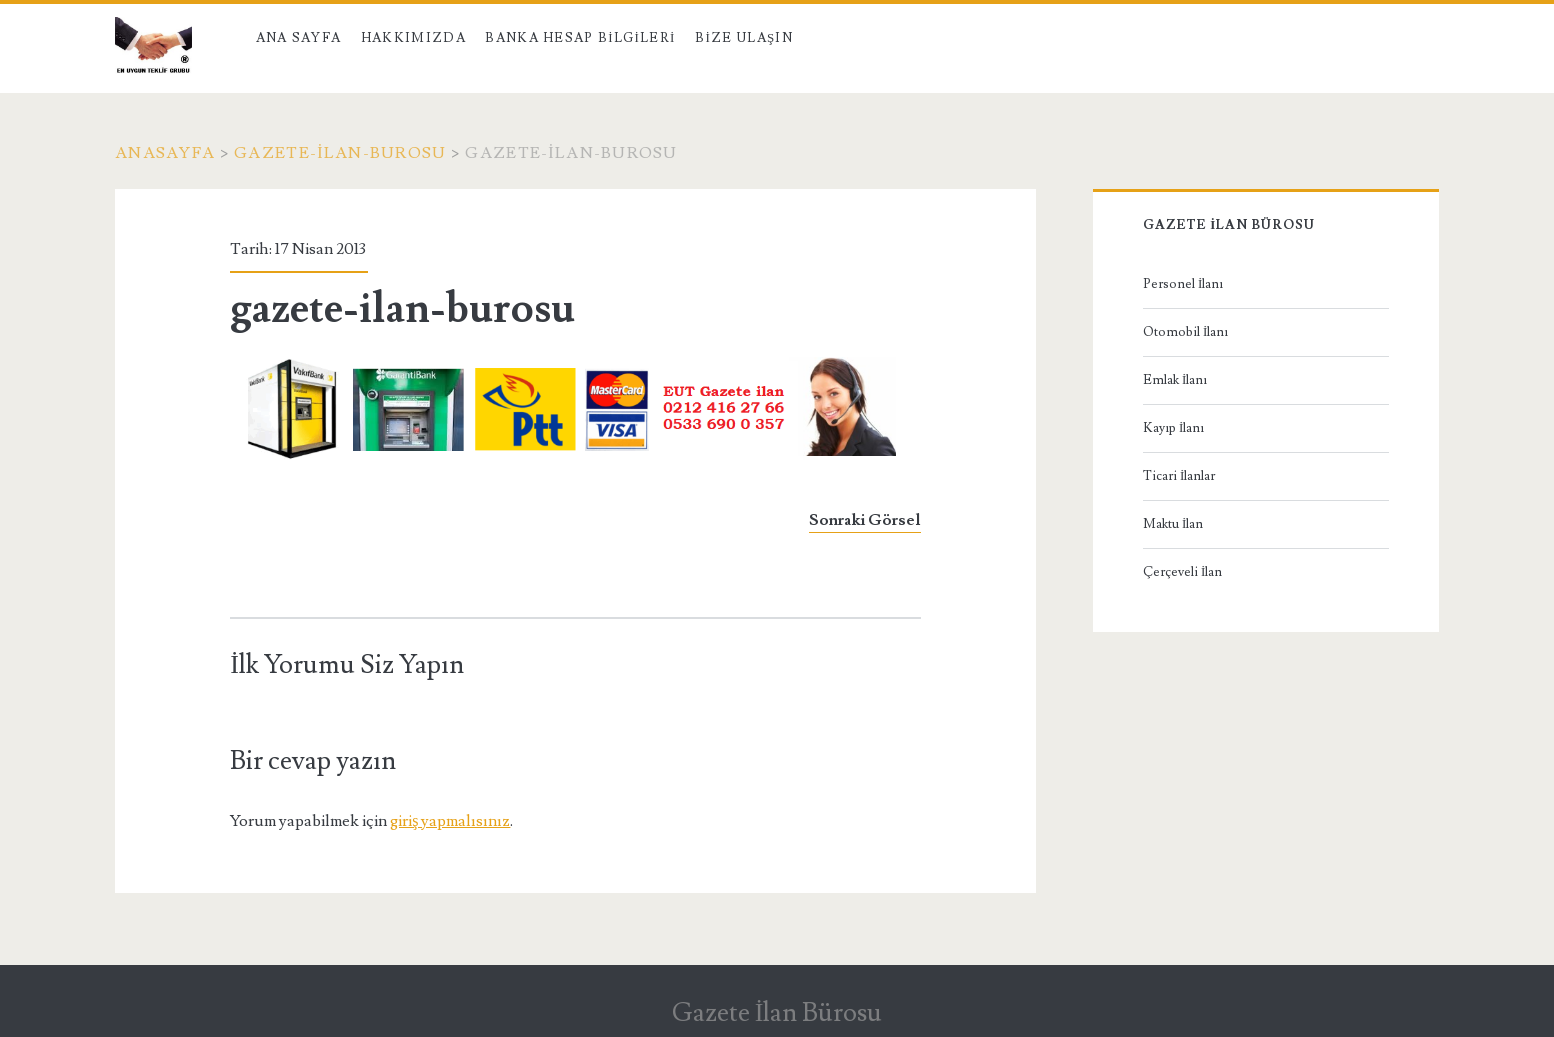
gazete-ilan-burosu (340, 153)
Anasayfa (165, 153)
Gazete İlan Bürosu (777, 1013)
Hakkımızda (413, 38)
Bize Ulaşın (744, 38)
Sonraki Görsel (865, 520)
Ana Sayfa (299, 38)
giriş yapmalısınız (450, 821)
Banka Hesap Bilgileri (580, 38)
